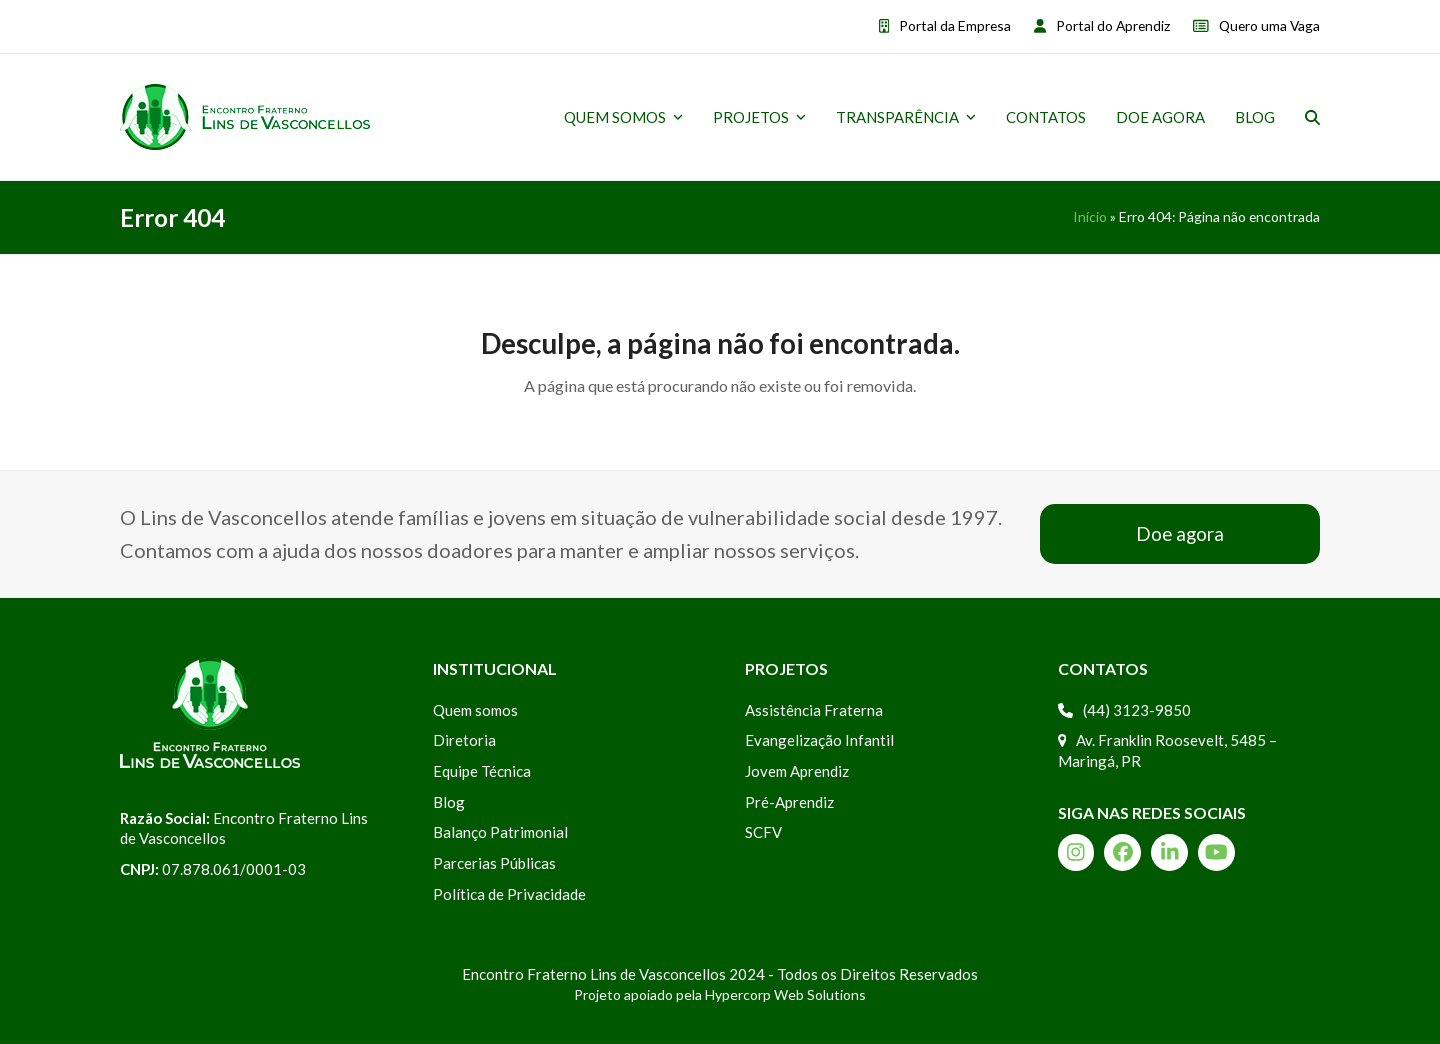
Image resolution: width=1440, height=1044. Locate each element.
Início (1090, 216)
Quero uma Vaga (1269, 25)
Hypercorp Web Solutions (785, 994)
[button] (1312, 117)
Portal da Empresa (955, 25)
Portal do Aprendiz (1113, 25)
